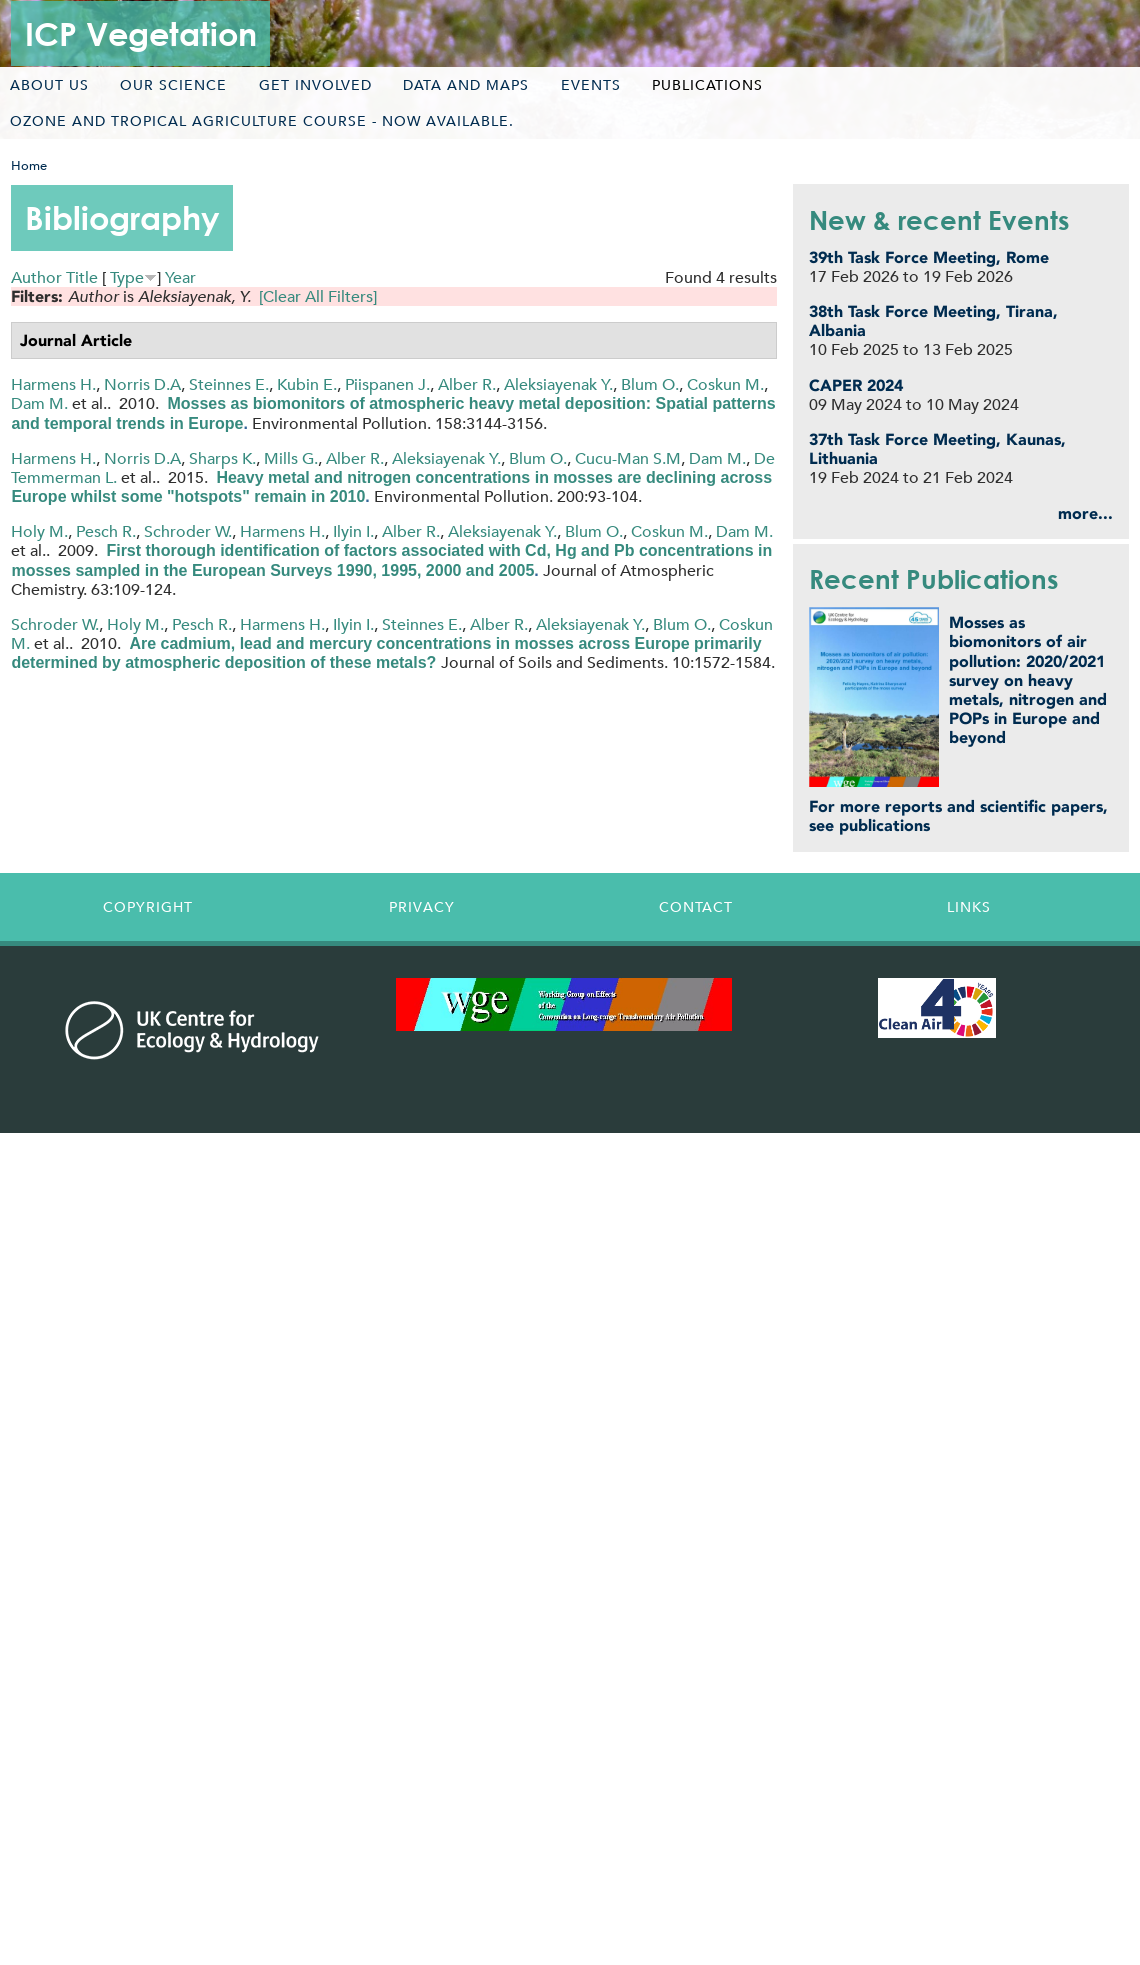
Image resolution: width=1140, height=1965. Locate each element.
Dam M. (39, 403)
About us (49, 85)
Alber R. (467, 384)
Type (127, 277)
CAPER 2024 (856, 385)
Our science (173, 85)
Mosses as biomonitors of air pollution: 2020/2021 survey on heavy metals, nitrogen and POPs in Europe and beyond (1028, 680)
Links (969, 907)
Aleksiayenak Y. (558, 384)
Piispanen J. (387, 384)
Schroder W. (188, 531)
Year (180, 277)
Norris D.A (142, 384)
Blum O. (650, 384)
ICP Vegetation (141, 33)
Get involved (315, 85)
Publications (707, 85)
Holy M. (39, 531)
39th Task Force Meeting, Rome (929, 257)
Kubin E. (307, 384)
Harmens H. (53, 384)
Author (36, 277)
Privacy (422, 907)
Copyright (148, 907)
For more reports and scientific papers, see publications (958, 816)
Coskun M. (725, 384)
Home (29, 165)
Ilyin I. (353, 531)
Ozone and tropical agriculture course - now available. (262, 121)
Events (591, 85)
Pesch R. (106, 531)
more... (1085, 513)
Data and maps (466, 85)
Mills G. (291, 458)
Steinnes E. (229, 384)
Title (82, 277)
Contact (696, 907)
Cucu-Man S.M (628, 458)
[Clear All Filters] (318, 296)
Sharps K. (222, 458)
